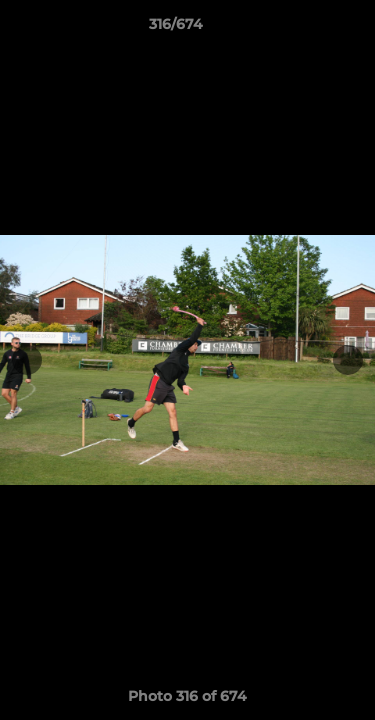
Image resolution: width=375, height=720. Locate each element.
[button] (303, 29)
